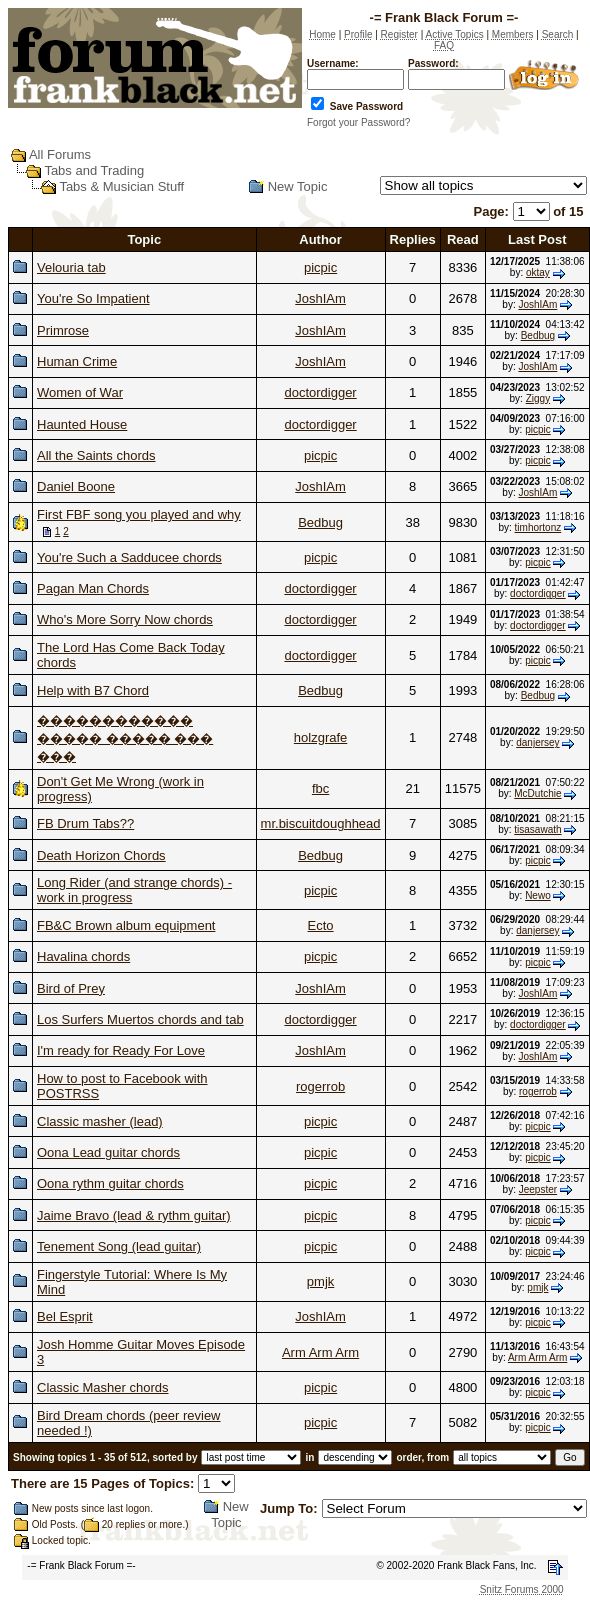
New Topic (298, 186)
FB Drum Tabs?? (85, 823)
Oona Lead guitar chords (108, 1152)
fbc (320, 788)
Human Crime (77, 361)
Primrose (63, 330)
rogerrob (320, 1086)
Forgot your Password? (358, 122)
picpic (320, 267)
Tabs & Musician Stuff (121, 186)
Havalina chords (83, 956)
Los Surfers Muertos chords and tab (140, 1019)
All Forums (60, 154)
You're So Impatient (93, 298)
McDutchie (537, 793)
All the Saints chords (96, 455)
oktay (538, 272)
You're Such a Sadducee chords (129, 557)
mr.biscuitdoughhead (321, 823)
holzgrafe (320, 737)
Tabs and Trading (94, 170)
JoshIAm (320, 298)
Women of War (80, 392)
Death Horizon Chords (101, 855)
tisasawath (537, 829)
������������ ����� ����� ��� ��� (125, 738)
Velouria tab (71, 267)
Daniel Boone (76, 486)
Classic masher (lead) (100, 1121)
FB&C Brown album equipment (126, 925)
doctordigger (320, 392)
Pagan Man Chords (93, 588)
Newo (538, 895)
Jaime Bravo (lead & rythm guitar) (134, 1215)
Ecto (321, 925)
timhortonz (538, 527)
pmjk (320, 1281)
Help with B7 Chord (93, 690)
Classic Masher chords (103, 1387)
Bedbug (538, 335)
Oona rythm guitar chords (110, 1183)
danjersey (537, 742)
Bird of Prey (71, 988)
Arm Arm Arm (320, 1352)
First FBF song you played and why (139, 514)
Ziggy (538, 398)
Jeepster (538, 1189)
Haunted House (82, 424)
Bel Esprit (65, 1316)
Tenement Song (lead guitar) (119, 1246)
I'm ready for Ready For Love (121, 1050)
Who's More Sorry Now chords (125, 619)
